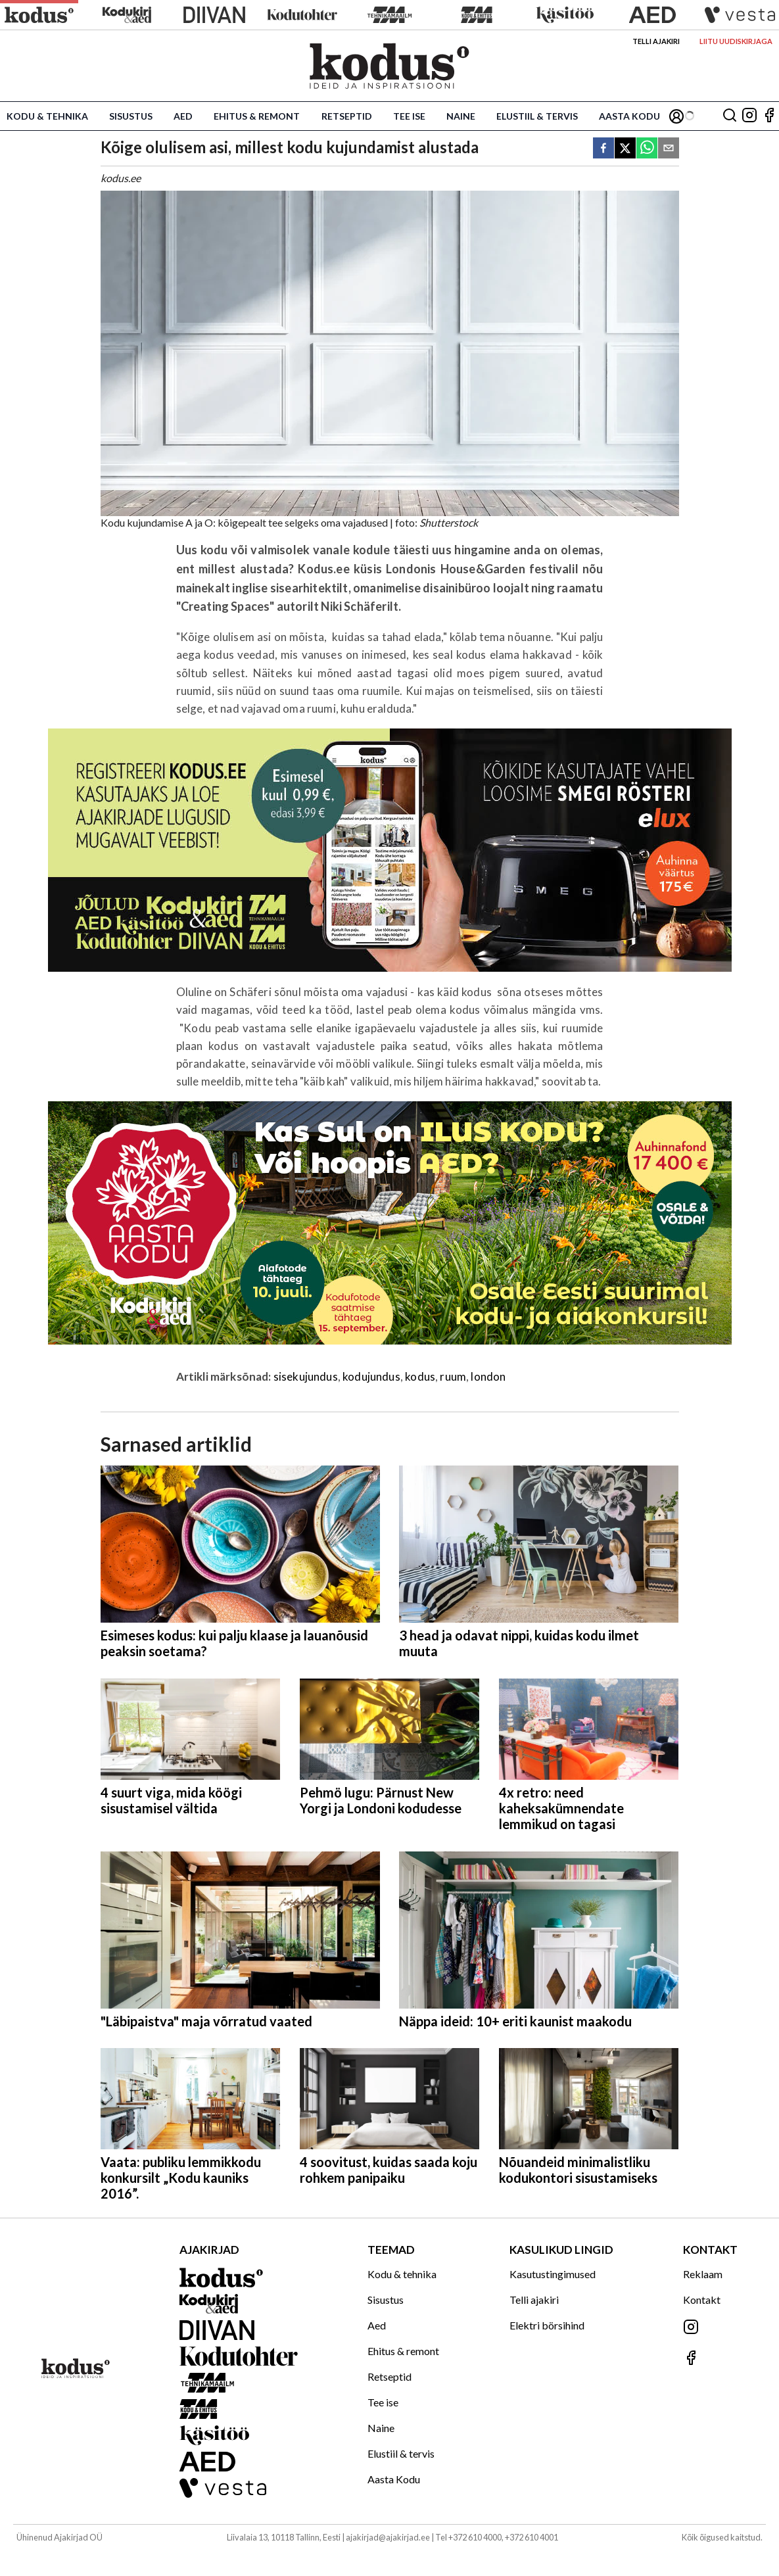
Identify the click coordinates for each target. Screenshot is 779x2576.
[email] (668, 148)
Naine (460, 116)
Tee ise (409, 116)
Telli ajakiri (656, 41)
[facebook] (603, 148)
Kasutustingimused (552, 2274)
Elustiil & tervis (537, 116)
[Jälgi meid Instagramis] (749, 116)
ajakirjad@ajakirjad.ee (388, 2537)
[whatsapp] (646, 148)
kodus (420, 1376)
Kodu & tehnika (47, 116)
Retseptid (346, 116)
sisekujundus (305, 1376)
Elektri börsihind (546, 2325)
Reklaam (702, 2274)
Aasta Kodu (629, 116)
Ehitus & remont (257, 116)
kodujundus (371, 1376)
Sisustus (131, 116)
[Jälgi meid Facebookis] (769, 116)
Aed (183, 116)
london (488, 1376)
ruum (453, 1376)
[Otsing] (730, 116)
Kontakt (701, 2299)
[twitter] (625, 148)
